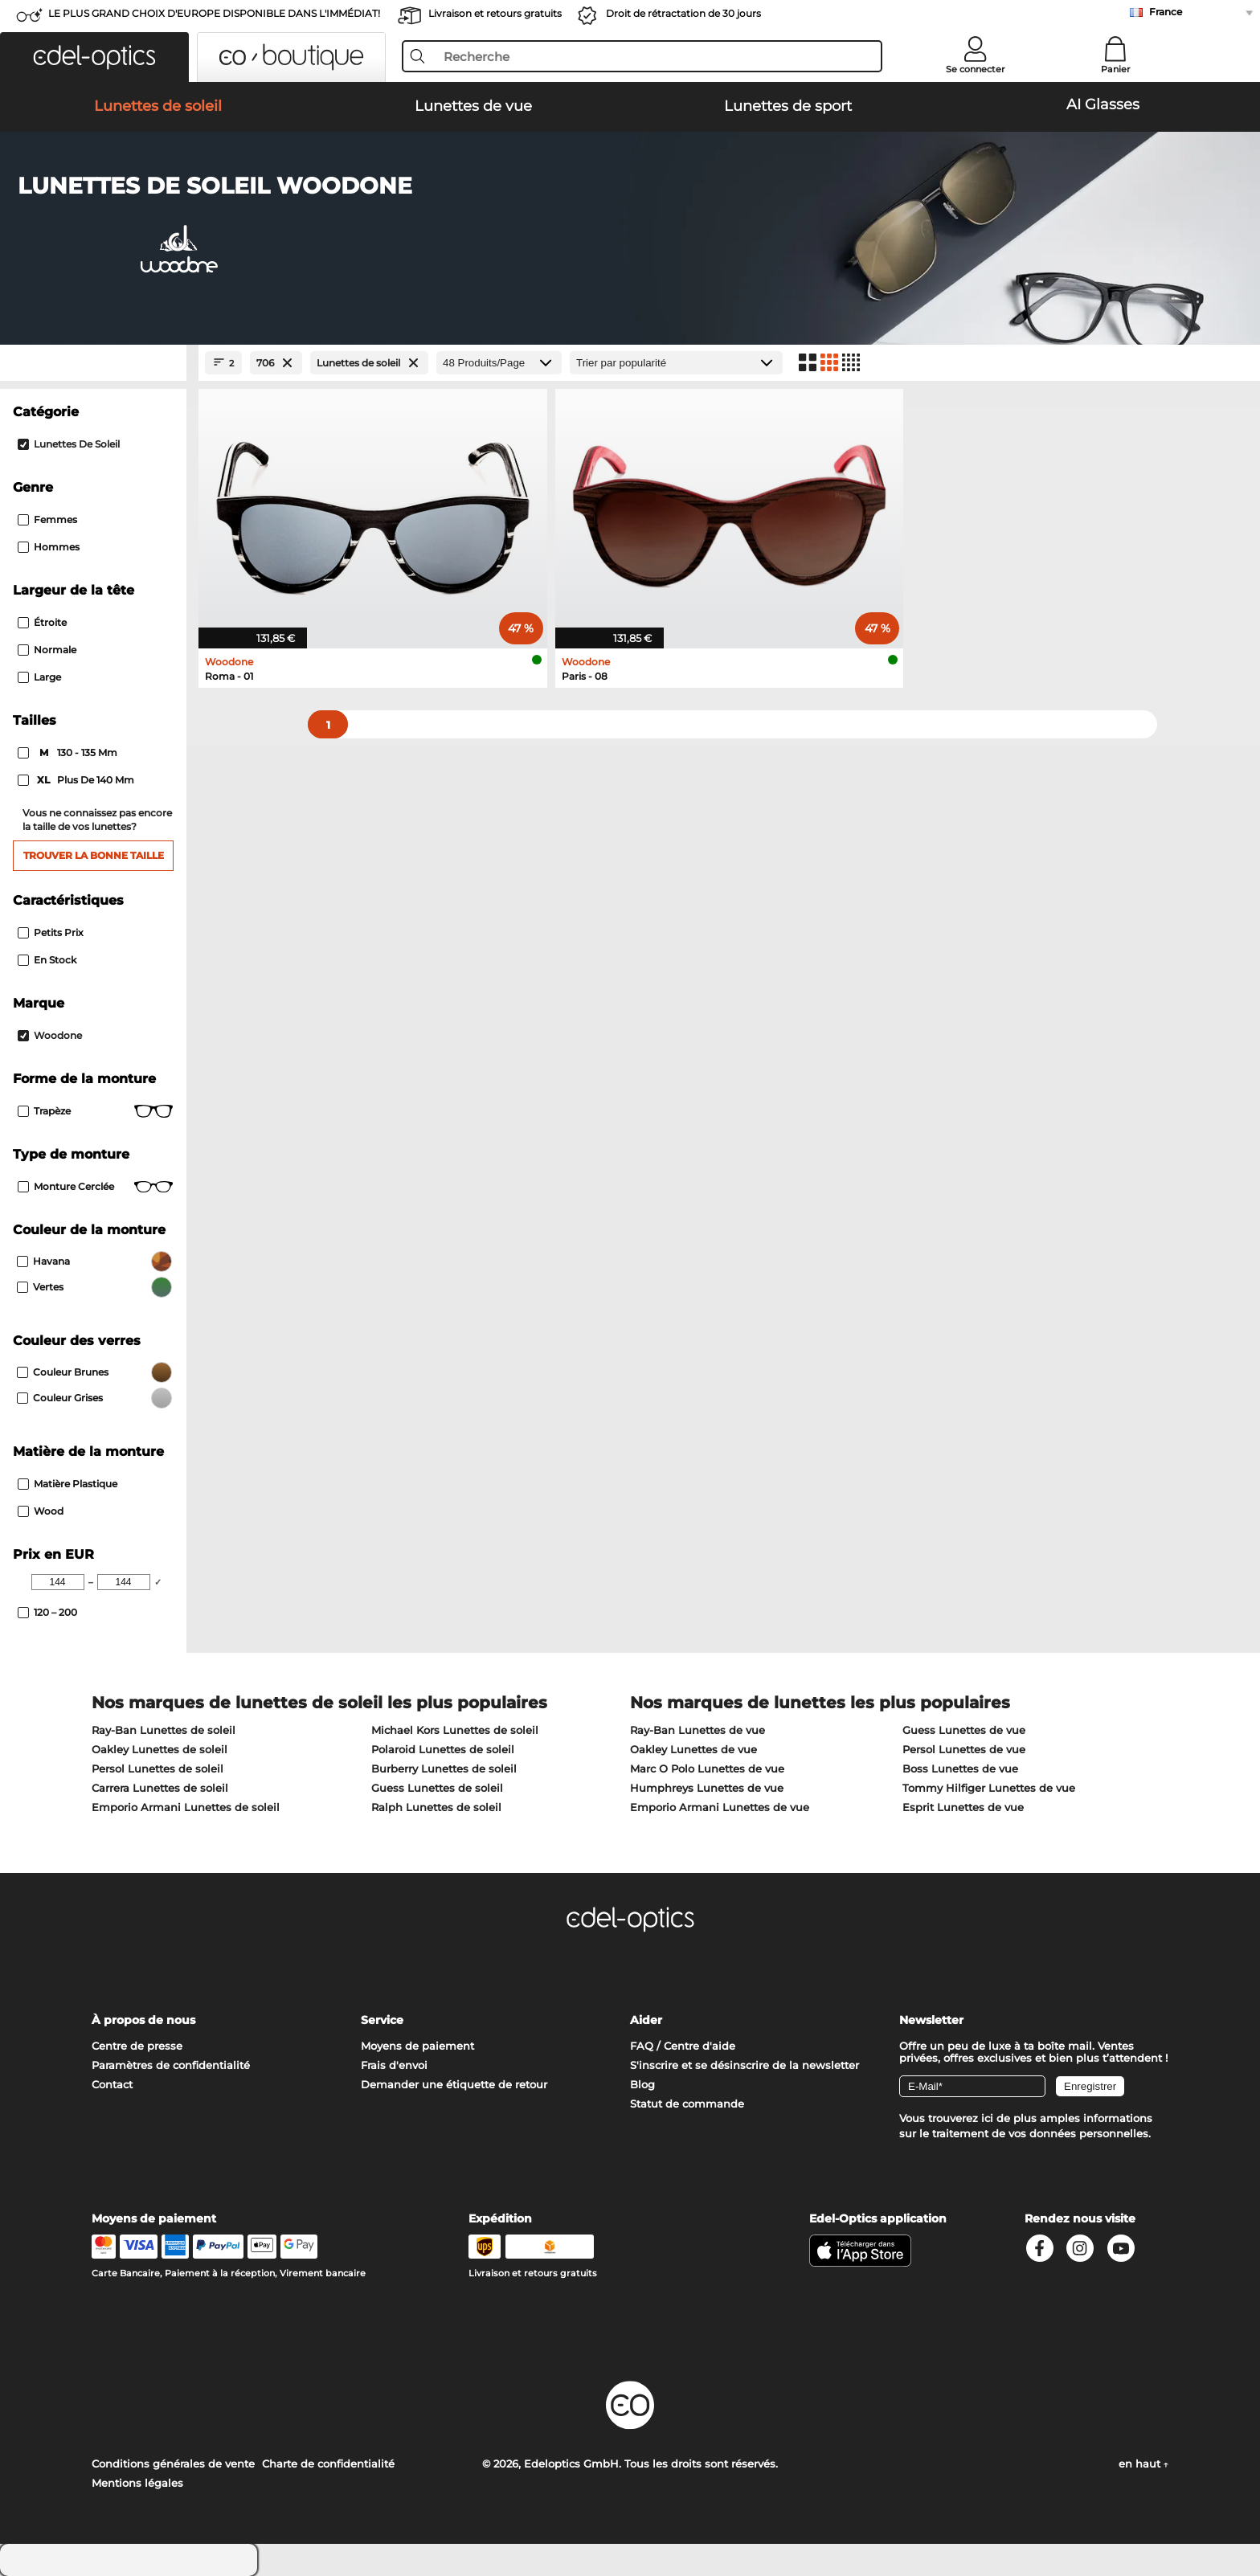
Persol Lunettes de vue (963, 1749)
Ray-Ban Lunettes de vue (697, 1729)
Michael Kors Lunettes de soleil (454, 1729)
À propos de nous (143, 2020)
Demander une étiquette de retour (454, 2084)
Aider (646, 2020)
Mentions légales (137, 2482)
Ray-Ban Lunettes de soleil (163, 1729)
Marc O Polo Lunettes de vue (707, 1768)
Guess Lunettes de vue (963, 1729)
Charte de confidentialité (328, 2463)
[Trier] (676, 363)
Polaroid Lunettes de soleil (442, 1749)
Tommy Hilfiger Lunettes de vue (988, 1787)
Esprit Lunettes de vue (963, 1807)
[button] (94, 57)
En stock (47, 960)
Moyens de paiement (417, 2045)
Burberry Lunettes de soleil (444, 1768)
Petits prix (51, 932)
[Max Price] (123, 1582)
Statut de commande (687, 2103)
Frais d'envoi (394, 2065)
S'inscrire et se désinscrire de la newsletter (744, 2065)
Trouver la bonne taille (93, 855)
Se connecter (975, 69)
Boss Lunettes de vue (960, 1768)
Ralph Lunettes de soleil (436, 1807)
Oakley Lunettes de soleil (159, 1749)
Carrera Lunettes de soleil (160, 1787)
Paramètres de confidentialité (171, 2065)
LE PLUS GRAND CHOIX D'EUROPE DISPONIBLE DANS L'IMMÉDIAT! (214, 13)
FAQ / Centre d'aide (682, 2045)
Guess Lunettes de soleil (437, 1787)
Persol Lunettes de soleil (157, 1768)
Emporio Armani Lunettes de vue (719, 1807)
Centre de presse (137, 2045)
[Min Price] (57, 1582)
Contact (112, 2084)
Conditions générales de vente (173, 2463)
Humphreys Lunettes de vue (706, 1787)
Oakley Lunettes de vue (693, 1749)
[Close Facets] (93, 363)
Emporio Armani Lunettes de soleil (186, 1807)
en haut (1143, 2463)
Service (382, 2020)
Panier (1116, 69)
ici (987, 2118)
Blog (642, 2084)
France (1165, 12)
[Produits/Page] (499, 363)
